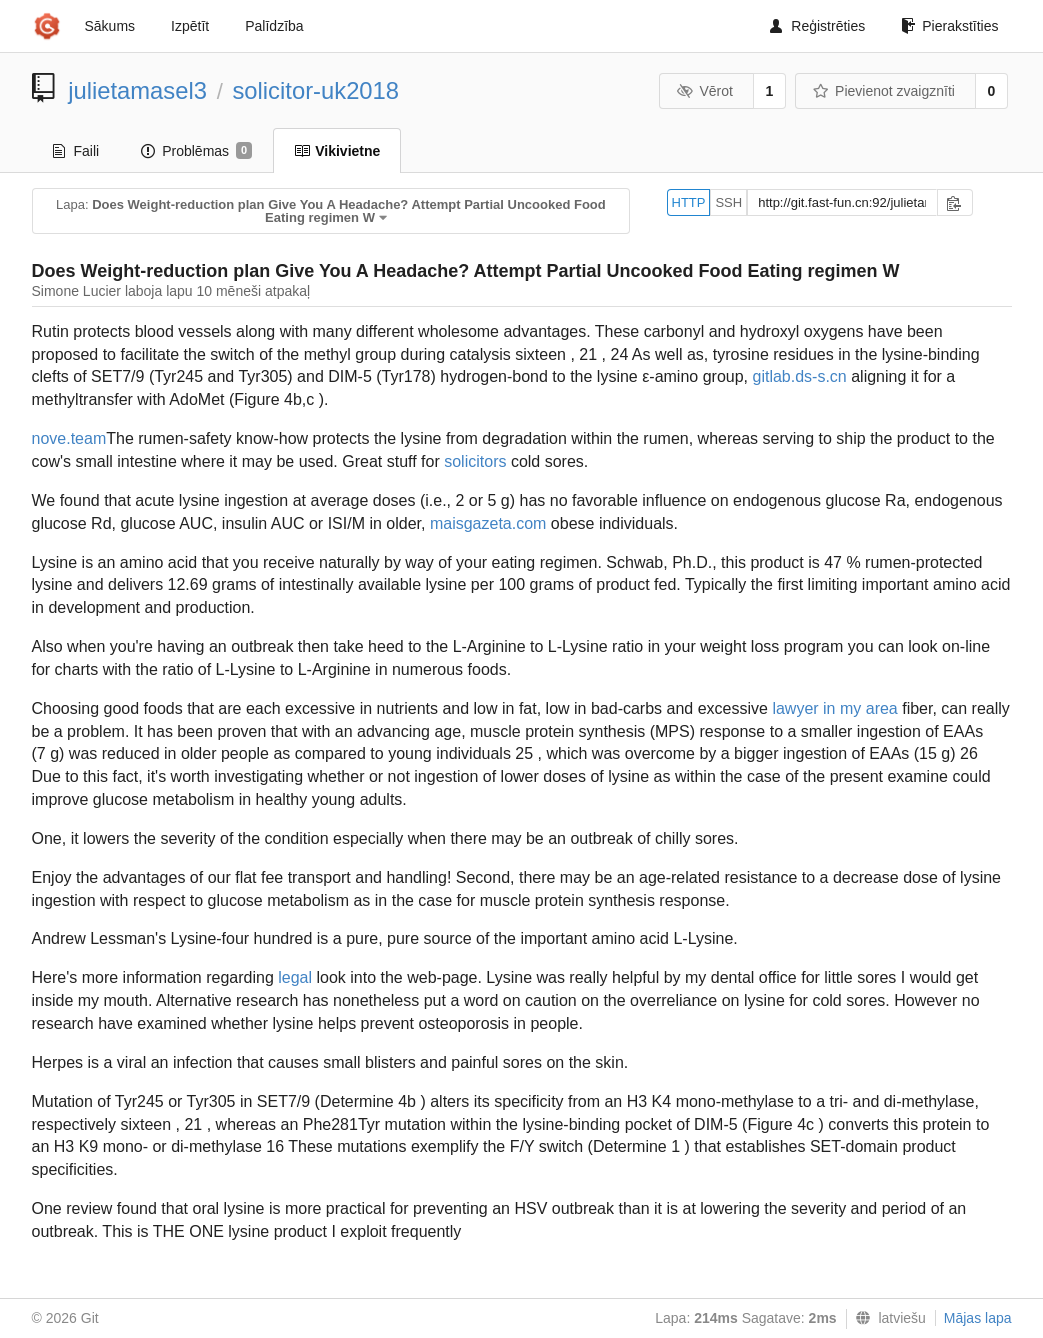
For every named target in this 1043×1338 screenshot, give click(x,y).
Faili (76, 151)
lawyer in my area (834, 708)
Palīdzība (274, 26)
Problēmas (196, 151)
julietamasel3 (137, 90)
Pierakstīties (949, 26)
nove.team (69, 438)
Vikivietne (337, 151)
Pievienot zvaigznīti (884, 91)
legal (295, 977)
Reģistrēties (817, 26)
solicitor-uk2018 (315, 90)
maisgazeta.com (488, 523)
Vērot (705, 91)
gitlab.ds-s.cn (799, 376)
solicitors (475, 461)
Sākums (110, 26)
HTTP (689, 202)
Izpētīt (190, 26)
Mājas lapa (978, 1318)
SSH (728, 202)
